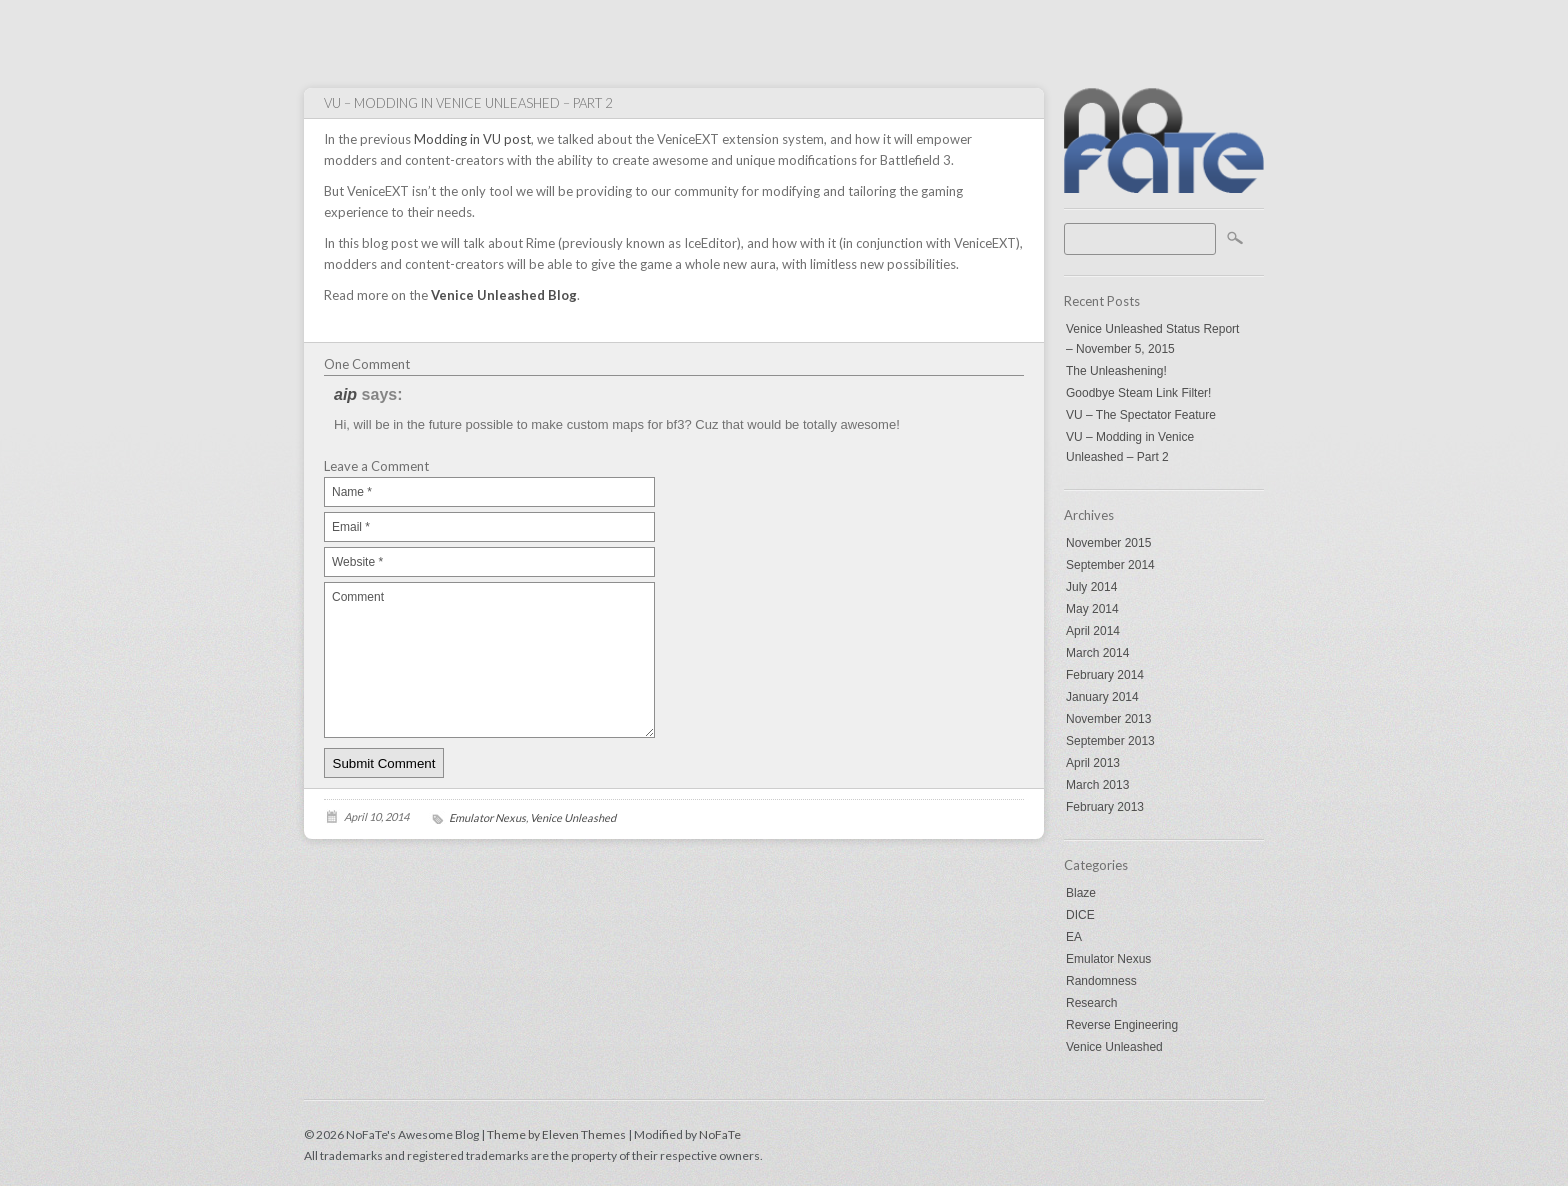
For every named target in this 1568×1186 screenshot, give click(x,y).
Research (1091, 1003)
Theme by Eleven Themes (557, 1134)
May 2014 (1092, 609)
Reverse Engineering (1122, 1025)
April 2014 (1093, 631)
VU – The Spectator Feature (1141, 415)
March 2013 (1097, 785)
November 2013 (1108, 719)
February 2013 (1105, 807)
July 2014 (1091, 587)
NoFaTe (720, 1134)
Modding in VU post (472, 139)
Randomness (1101, 981)
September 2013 (1110, 741)
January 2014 (1102, 697)
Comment (489, 660)
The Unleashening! (1116, 371)
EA (1074, 937)
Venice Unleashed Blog (504, 295)
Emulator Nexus (1108, 959)
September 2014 (1110, 565)
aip (345, 394)
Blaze (1081, 893)
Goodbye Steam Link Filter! (1138, 393)
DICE (1080, 915)
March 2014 (1097, 653)
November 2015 (1108, 543)
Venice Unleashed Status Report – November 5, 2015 (1152, 339)
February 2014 (1105, 675)
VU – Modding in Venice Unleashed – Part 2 (1130, 447)
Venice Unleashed (1114, 1047)
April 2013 (1093, 763)
